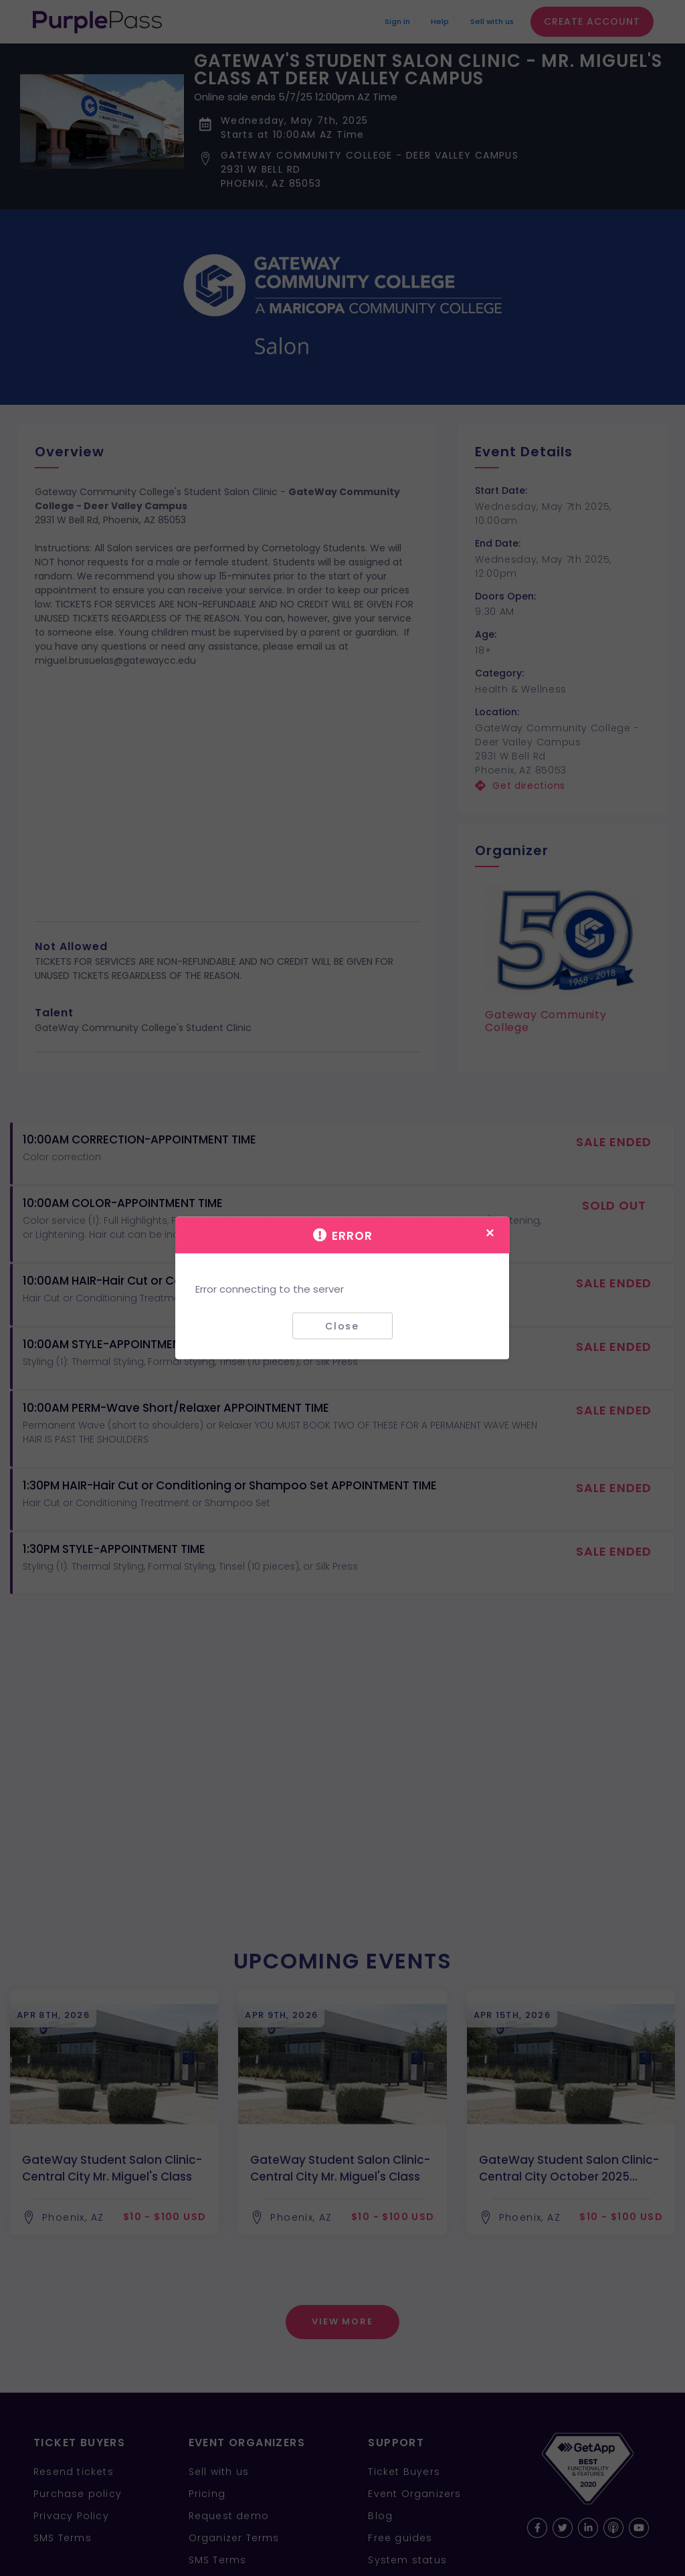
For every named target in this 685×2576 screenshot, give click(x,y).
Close (342, 1325)
